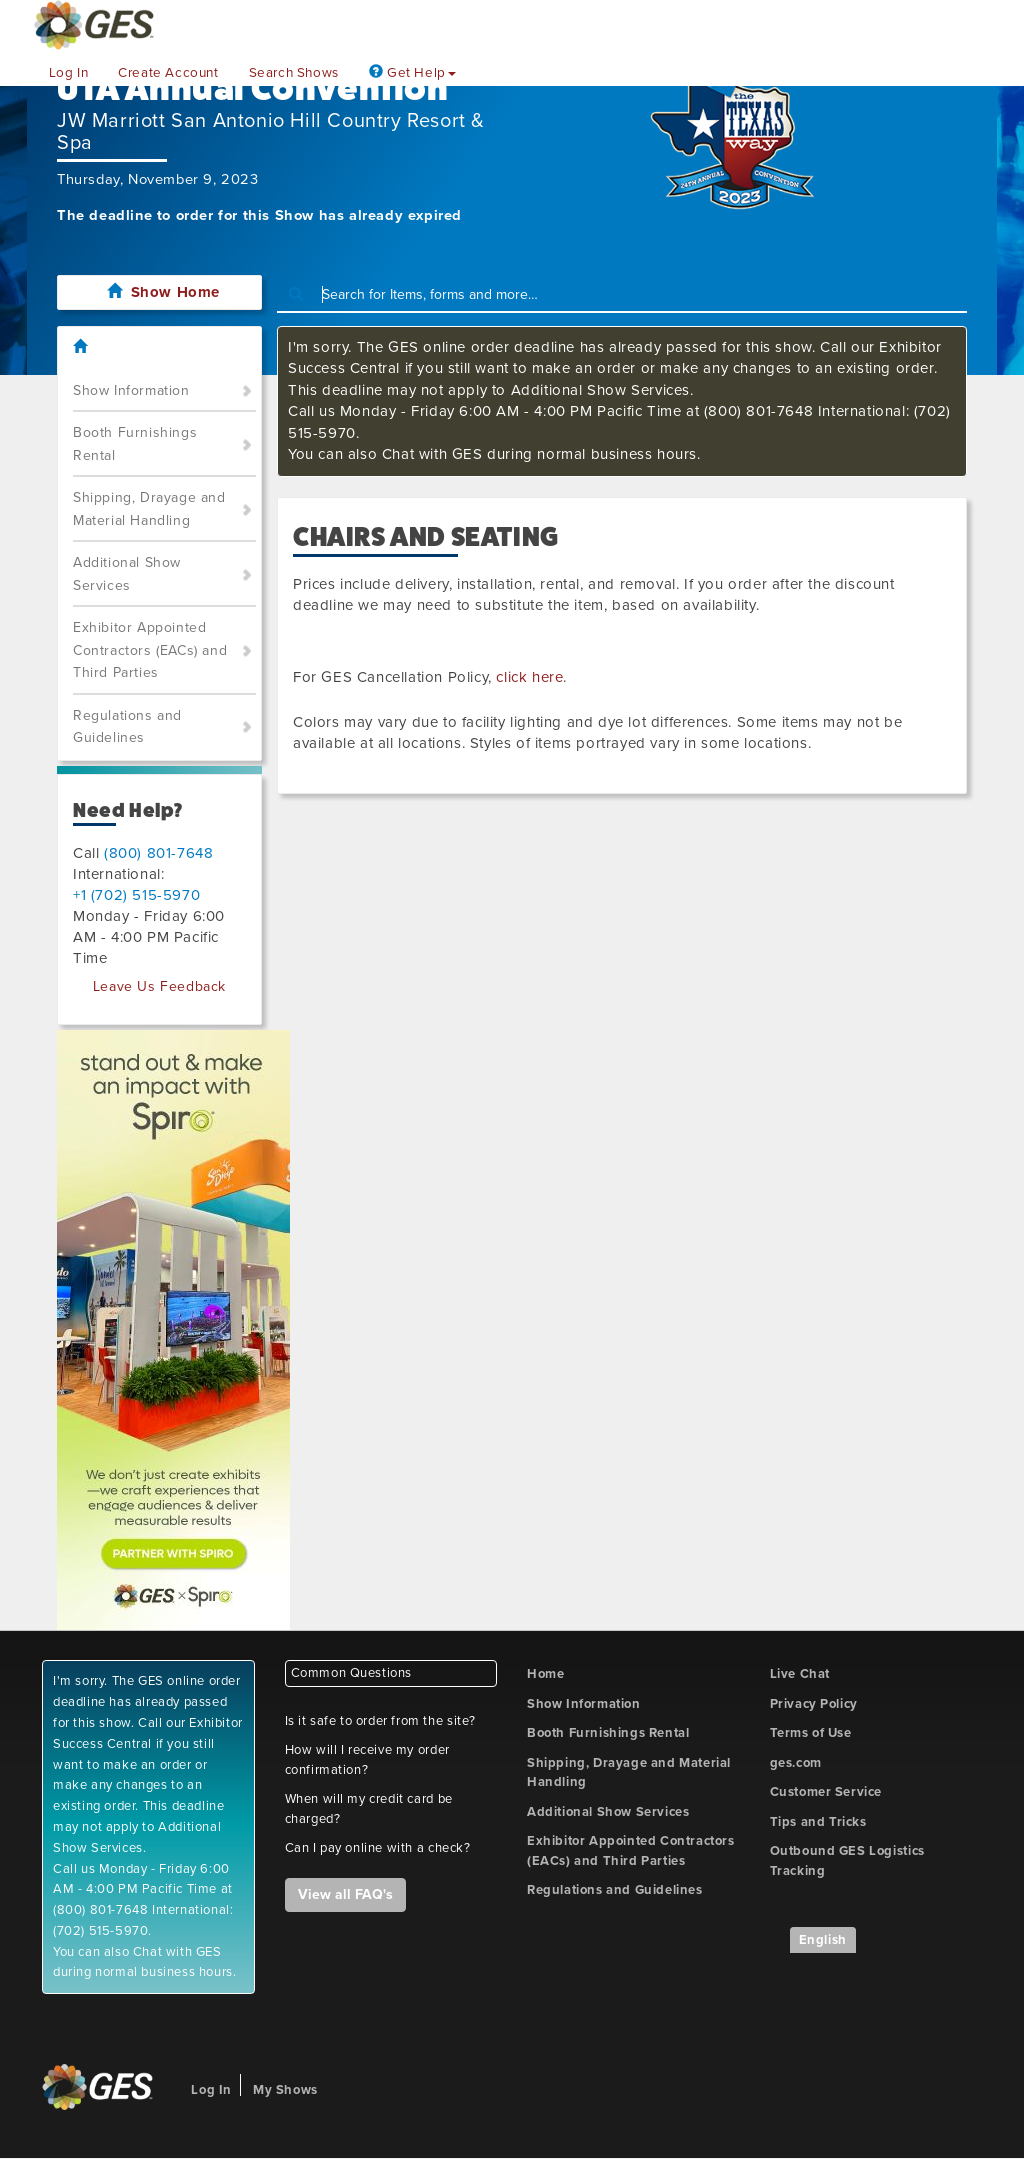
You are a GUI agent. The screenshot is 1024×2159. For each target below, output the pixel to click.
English (823, 1940)
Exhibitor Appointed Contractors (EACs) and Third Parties (150, 650)
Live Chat (800, 1674)
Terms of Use (811, 1733)
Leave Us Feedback (159, 986)
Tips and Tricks (818, 1822)
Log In (69, 73)
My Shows (285, 2090)
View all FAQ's (345, 1894)
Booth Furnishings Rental (135, 444)
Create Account (168, 73)
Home (545, 1674)
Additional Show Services (127, 574)
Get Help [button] (412, 73)
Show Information (131, 390)
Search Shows (294, 73)
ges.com (796, 1763)
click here (529, 677)
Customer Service (826, 1792)
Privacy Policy (814, 1704)
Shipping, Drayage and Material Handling (149, 509)
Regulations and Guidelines (127, 727)
